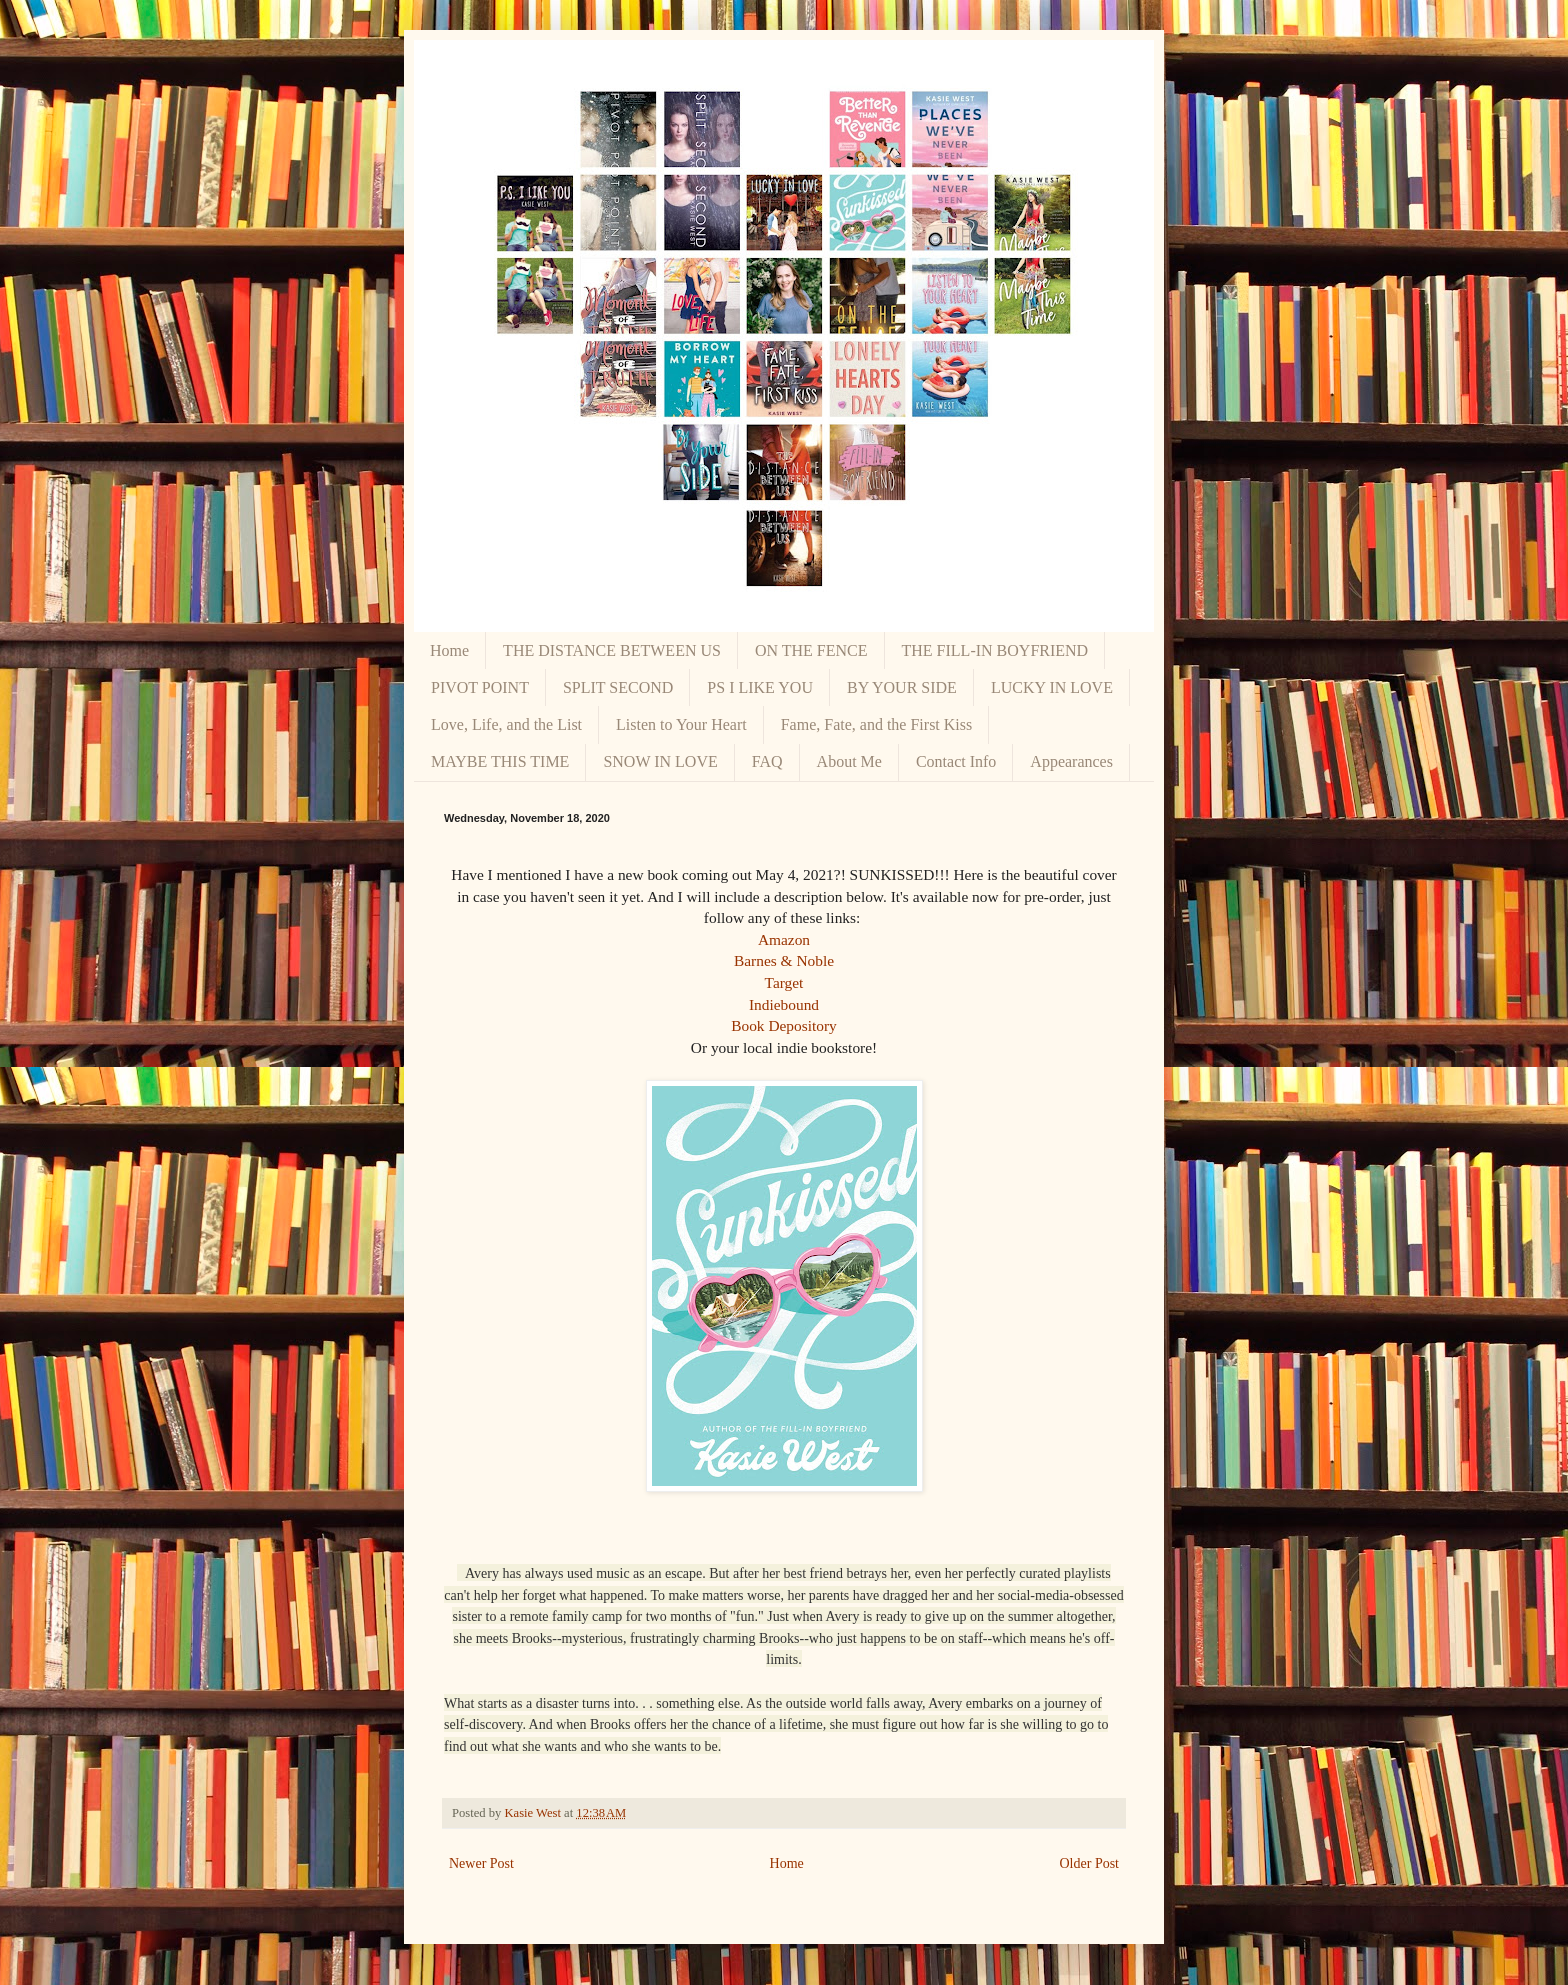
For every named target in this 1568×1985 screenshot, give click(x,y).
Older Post (1090, 1863)
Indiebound (784, 1004)
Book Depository (784, 1025)
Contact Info (956, 761)
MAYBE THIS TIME (500, 761)
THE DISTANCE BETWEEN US (612, 650)
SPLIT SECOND (618, 687)
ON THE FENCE (811, 650)
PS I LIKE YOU (760, 687)
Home (449, 650)
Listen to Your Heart (681, 724)
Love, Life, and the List (506, 724)
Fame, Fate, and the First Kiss (877, 724)
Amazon (784, 939)
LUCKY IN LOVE (1052, 687)
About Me (849, 761)
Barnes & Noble (784, 960)
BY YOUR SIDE (902, 687)
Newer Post (481, 1863)
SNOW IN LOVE (660, 761)
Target (784, 982)
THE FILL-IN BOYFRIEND (995, 650)
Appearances (1071, 761)
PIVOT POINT (480, 687)
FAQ (767, 761)
